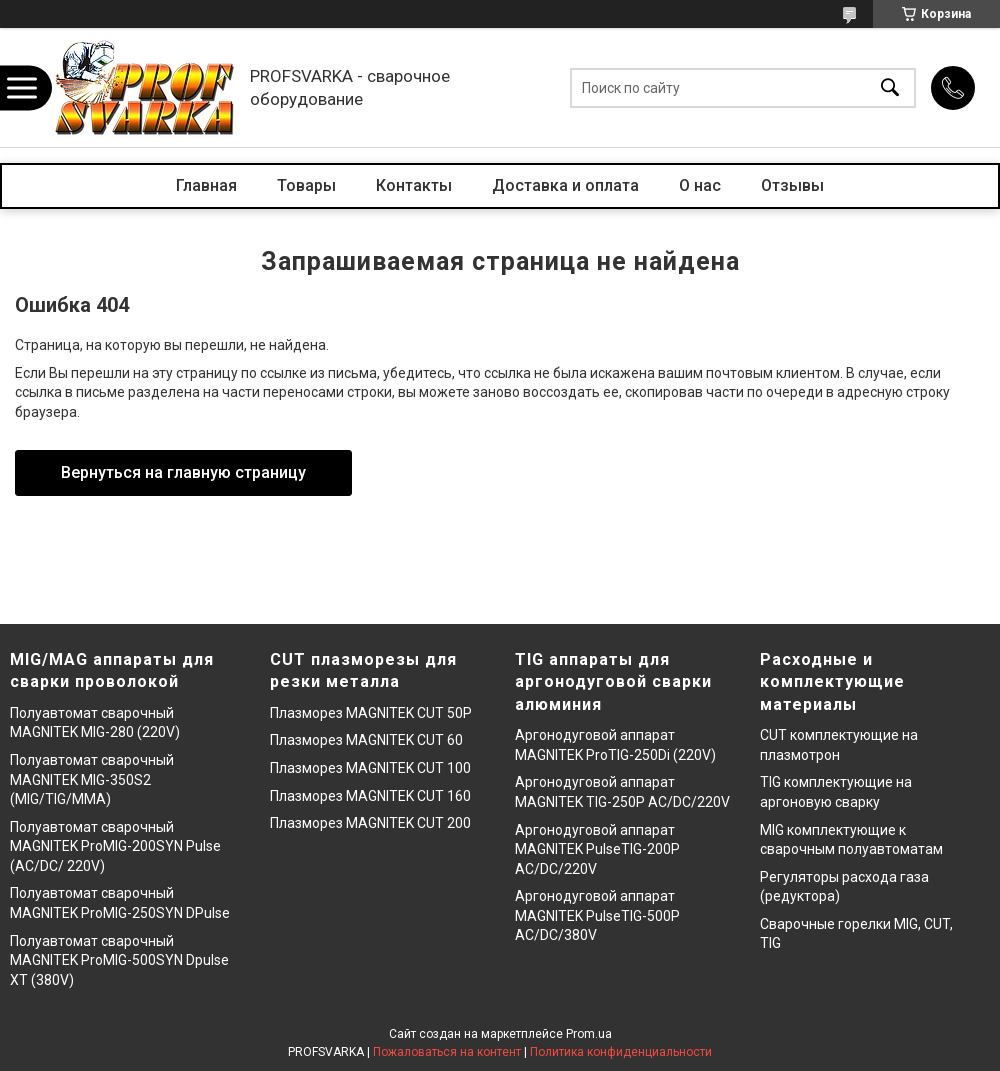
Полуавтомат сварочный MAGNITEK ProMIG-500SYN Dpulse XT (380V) (119, 960)
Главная (206, 185)
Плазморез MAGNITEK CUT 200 (370, 823)
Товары (306, 185)
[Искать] (890, 87)
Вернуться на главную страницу (183, 472)
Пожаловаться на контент (447, 1052)
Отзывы (792, 185)
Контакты (414, 185)
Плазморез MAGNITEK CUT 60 (366, 740)
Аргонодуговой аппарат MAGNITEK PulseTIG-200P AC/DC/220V (597, 849)
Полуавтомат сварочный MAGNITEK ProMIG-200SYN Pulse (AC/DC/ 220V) (115, 846)
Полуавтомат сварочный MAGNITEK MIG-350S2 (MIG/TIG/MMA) (92, 779)
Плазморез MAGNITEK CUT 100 (370, 768)
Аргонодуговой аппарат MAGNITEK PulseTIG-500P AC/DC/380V (597, 915)
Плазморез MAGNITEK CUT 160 (370, 796)
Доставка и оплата (565, 185)
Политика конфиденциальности (621, 1052)
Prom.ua (589, 1034)
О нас (700, 185)
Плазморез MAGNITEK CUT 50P (371, 713)
